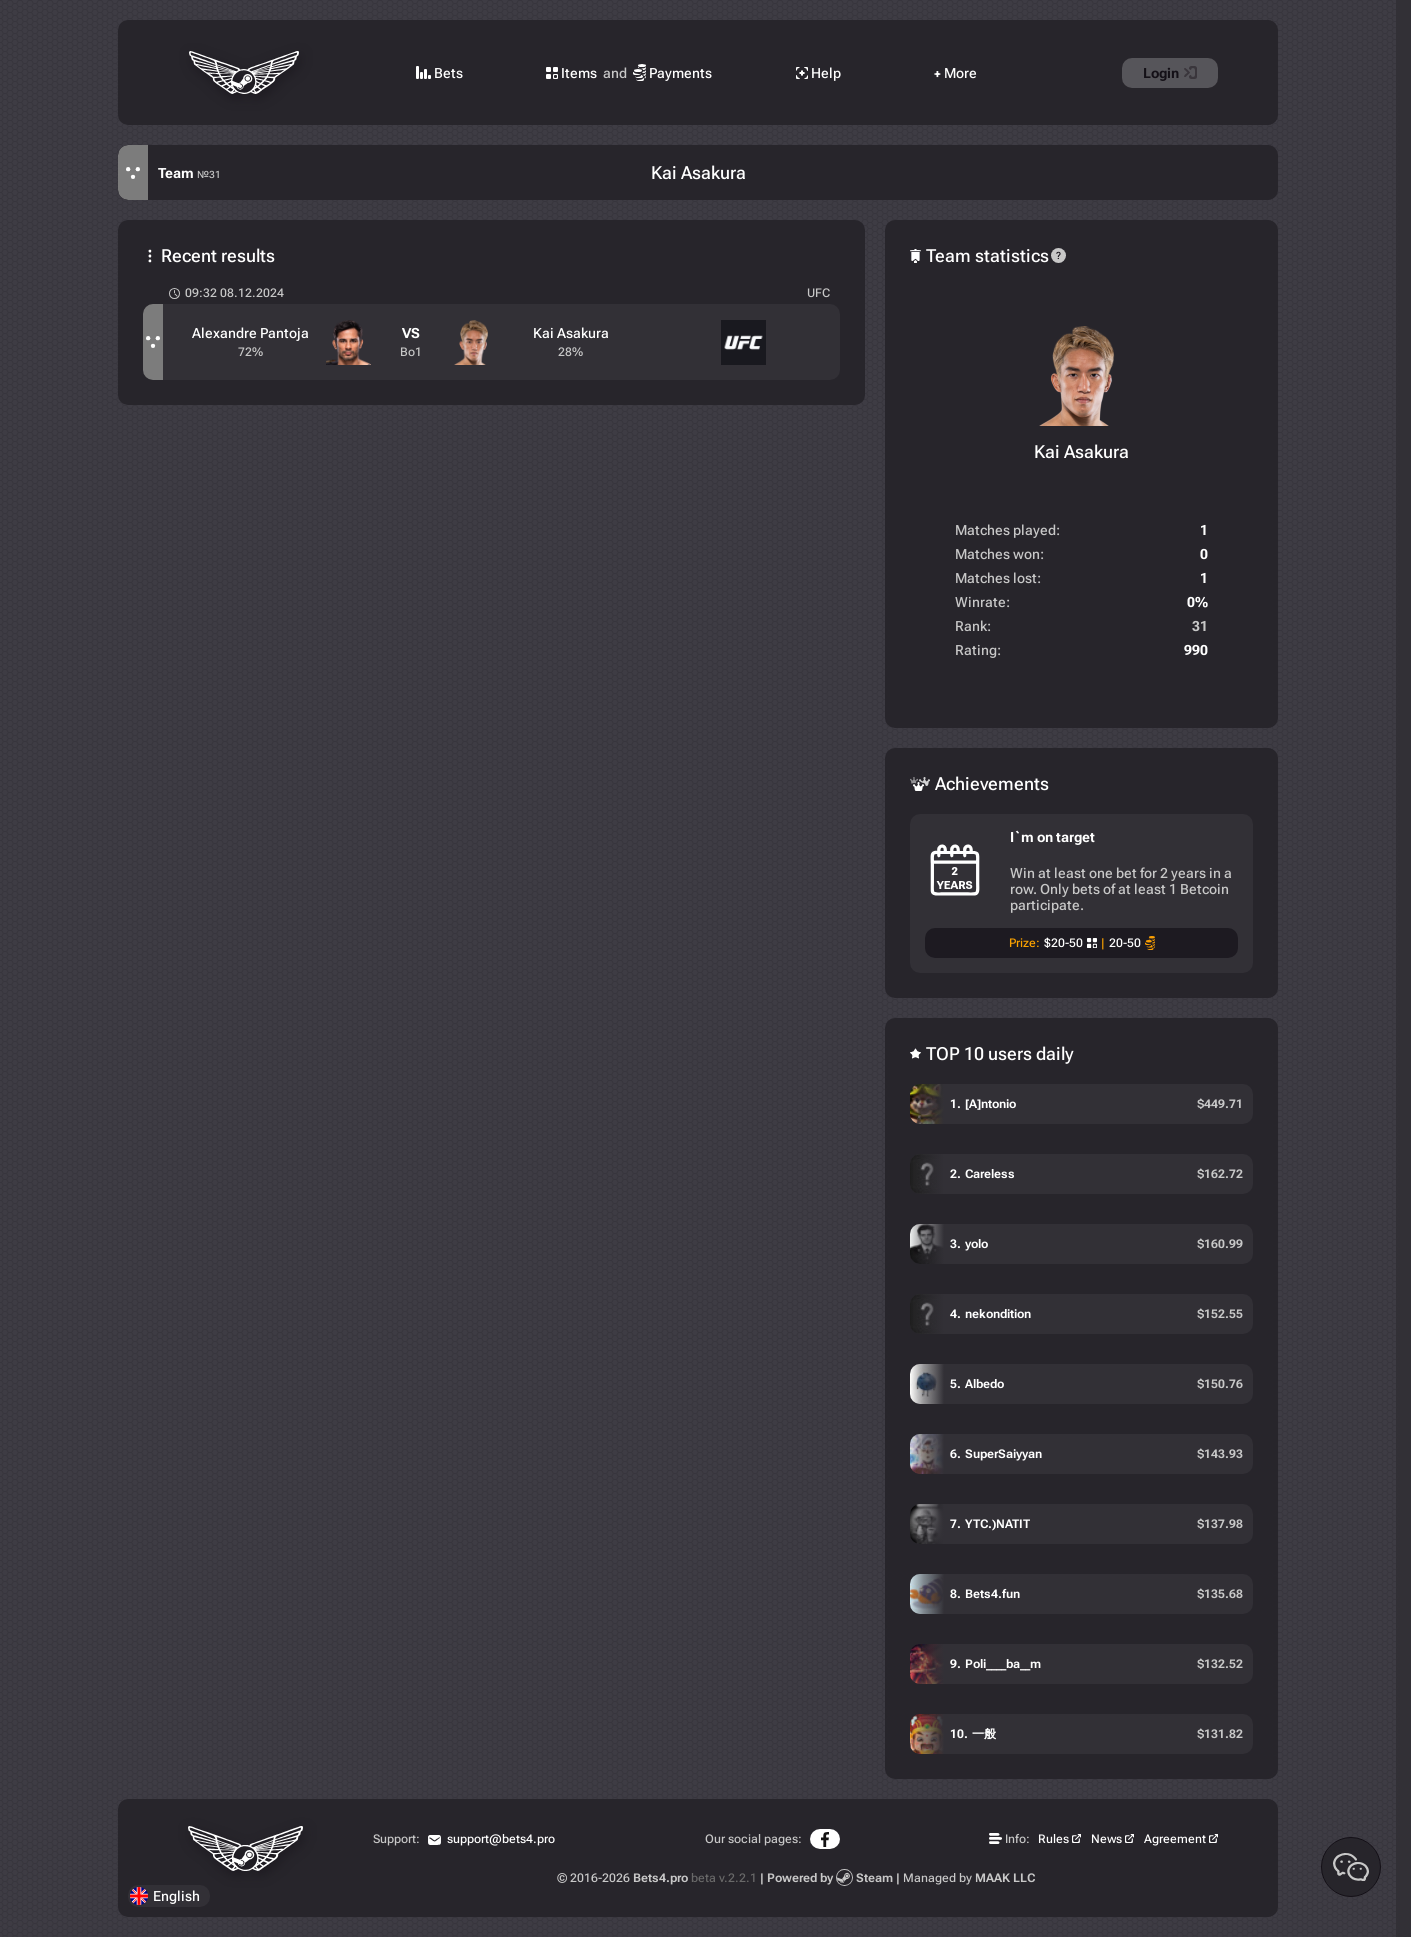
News (1106, 1839)
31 (1200, 626)
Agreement (1175, 1839)
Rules (1053, 1839)
